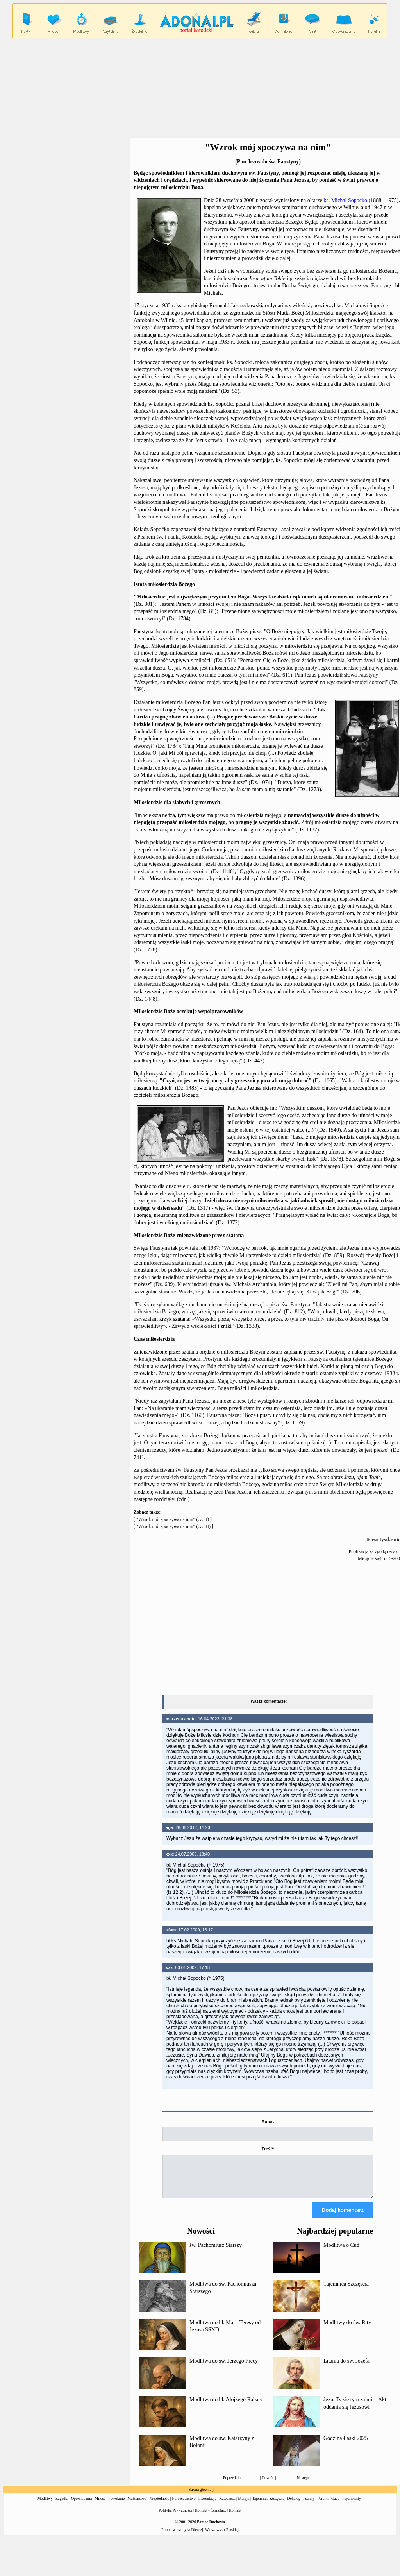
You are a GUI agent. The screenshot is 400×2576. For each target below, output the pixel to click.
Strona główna (200, 2496)
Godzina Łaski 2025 (345, 2445)
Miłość (100, 2505)
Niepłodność (159, 2505)
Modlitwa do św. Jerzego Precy (223, 2368)
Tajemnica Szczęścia (346, 2291)
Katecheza (227, 2505)
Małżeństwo (136, 2505)
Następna (304, 2485)
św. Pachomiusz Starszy (215, 2252)
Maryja (244, 2505)
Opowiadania (81, 2505)
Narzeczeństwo (184, 2505)
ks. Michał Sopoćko (345, 200)
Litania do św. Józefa (346, 2368)
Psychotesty (351, 2505)
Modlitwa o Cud (341, 2252)
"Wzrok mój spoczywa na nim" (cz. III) (173, 1526)
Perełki (323, 2505)
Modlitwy (45, 2505)
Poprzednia (232, 2485)
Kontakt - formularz (210, 2517)
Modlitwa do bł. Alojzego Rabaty (225, 2406)
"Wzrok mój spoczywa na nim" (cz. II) (172, 1519)
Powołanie (116, 2505)
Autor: (268, 2121)
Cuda (335, 2505)
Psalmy (308, 2505)
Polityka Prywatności (175, 2517)
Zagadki (61, 2505)
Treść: (268, 2148)
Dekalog (293, 2505)
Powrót (268, 2485)
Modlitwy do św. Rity (347, 2329)
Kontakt (235, 2517)
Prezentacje (207, 2505)
